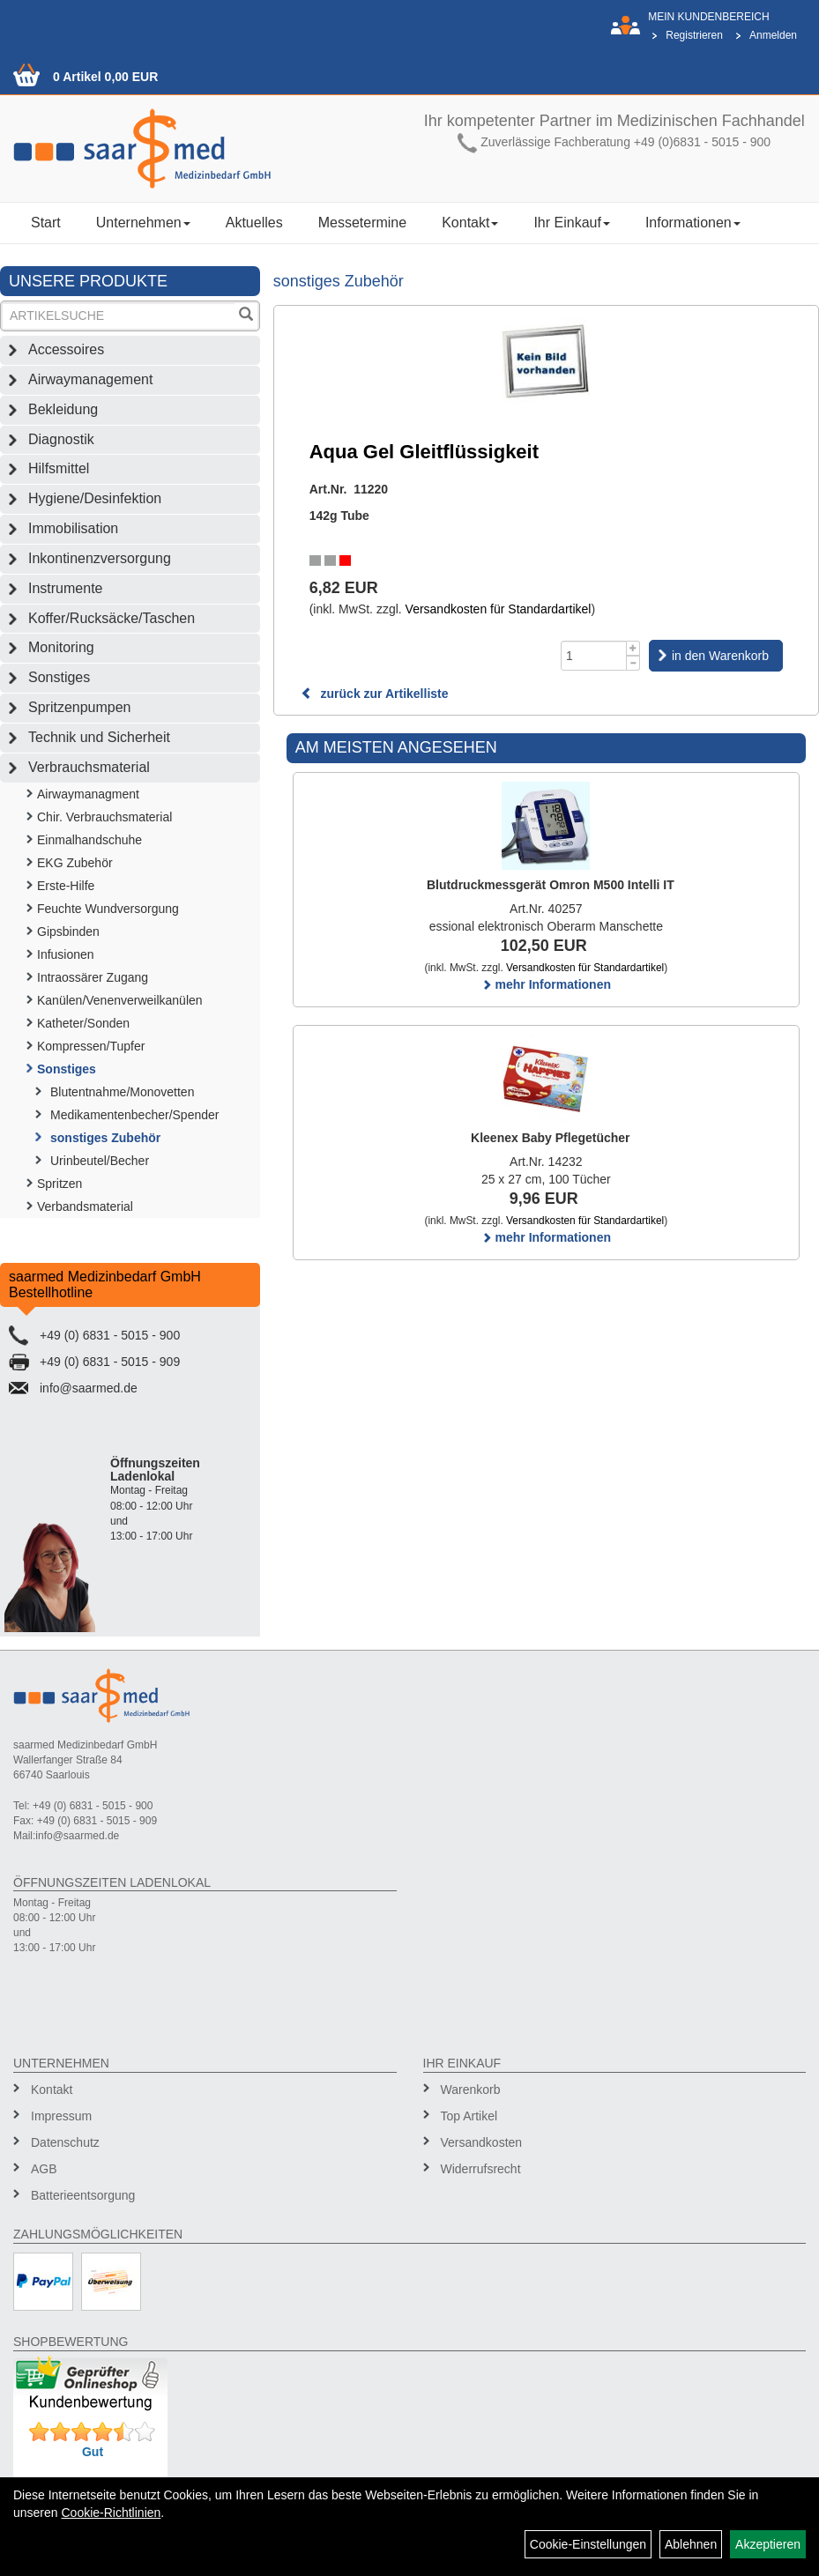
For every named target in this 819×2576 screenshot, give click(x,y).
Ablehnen (691, 2544)
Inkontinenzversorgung (99, 558)
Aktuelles (254, 222)
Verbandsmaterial (85, 1206)
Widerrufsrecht (481, 2169)
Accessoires (66, 349)
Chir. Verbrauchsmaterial (104, 817)
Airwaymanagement (90, 379)
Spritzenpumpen (79, 707)
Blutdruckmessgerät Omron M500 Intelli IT (550, 885)
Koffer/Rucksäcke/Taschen (111, 618)
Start (46, 222)
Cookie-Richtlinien (110, 2512)
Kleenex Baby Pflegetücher (550, 1138)
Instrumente (65, 588)
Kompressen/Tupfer (91, 1046)
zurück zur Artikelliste (375, 694)
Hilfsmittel (58, 468)
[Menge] (594, 656)
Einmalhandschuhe (89, 840)
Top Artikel (469, 2116)
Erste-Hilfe (65, 886)
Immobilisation (73, 528)
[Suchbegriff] (119, 316)
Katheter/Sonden (83, 1023)
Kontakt (470, 222)
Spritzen (59, 1184)
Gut (92, 2452)
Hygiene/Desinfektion (94, 498)
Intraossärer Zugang (92, 977)
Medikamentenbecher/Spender (134, 1115)
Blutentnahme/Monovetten (122, 1092)
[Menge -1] (633, 663)
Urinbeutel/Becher (99, 1161)
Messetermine (362, 222)
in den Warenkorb (720, 656)
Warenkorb (471, 2089)
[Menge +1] (633, 648)
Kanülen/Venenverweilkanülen (120, 1000)
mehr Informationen (546, 984)
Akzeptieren (767, 2544)
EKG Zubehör (75, 863)
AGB (44, 2169)
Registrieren (694, 35)
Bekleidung (63, 409)
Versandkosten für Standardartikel (499, 609)
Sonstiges (59, 677)
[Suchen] (246, 316)
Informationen (693, 222)
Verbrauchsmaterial (89, 767)
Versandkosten (482, 2142)
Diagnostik (61, 439)
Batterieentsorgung (83, 2195)
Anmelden (773, 35)
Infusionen (65, 954)
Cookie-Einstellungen (588, 2544)
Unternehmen (143, 222)
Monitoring (61, 647)
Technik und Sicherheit (99, 737)
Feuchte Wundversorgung (108, 909)
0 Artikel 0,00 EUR (105, 77)
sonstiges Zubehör (105, 1138)
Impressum (61, 2116)
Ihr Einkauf (571, 222)
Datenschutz (65, 2142)
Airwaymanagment (88, 794)
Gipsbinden (68, 931)
